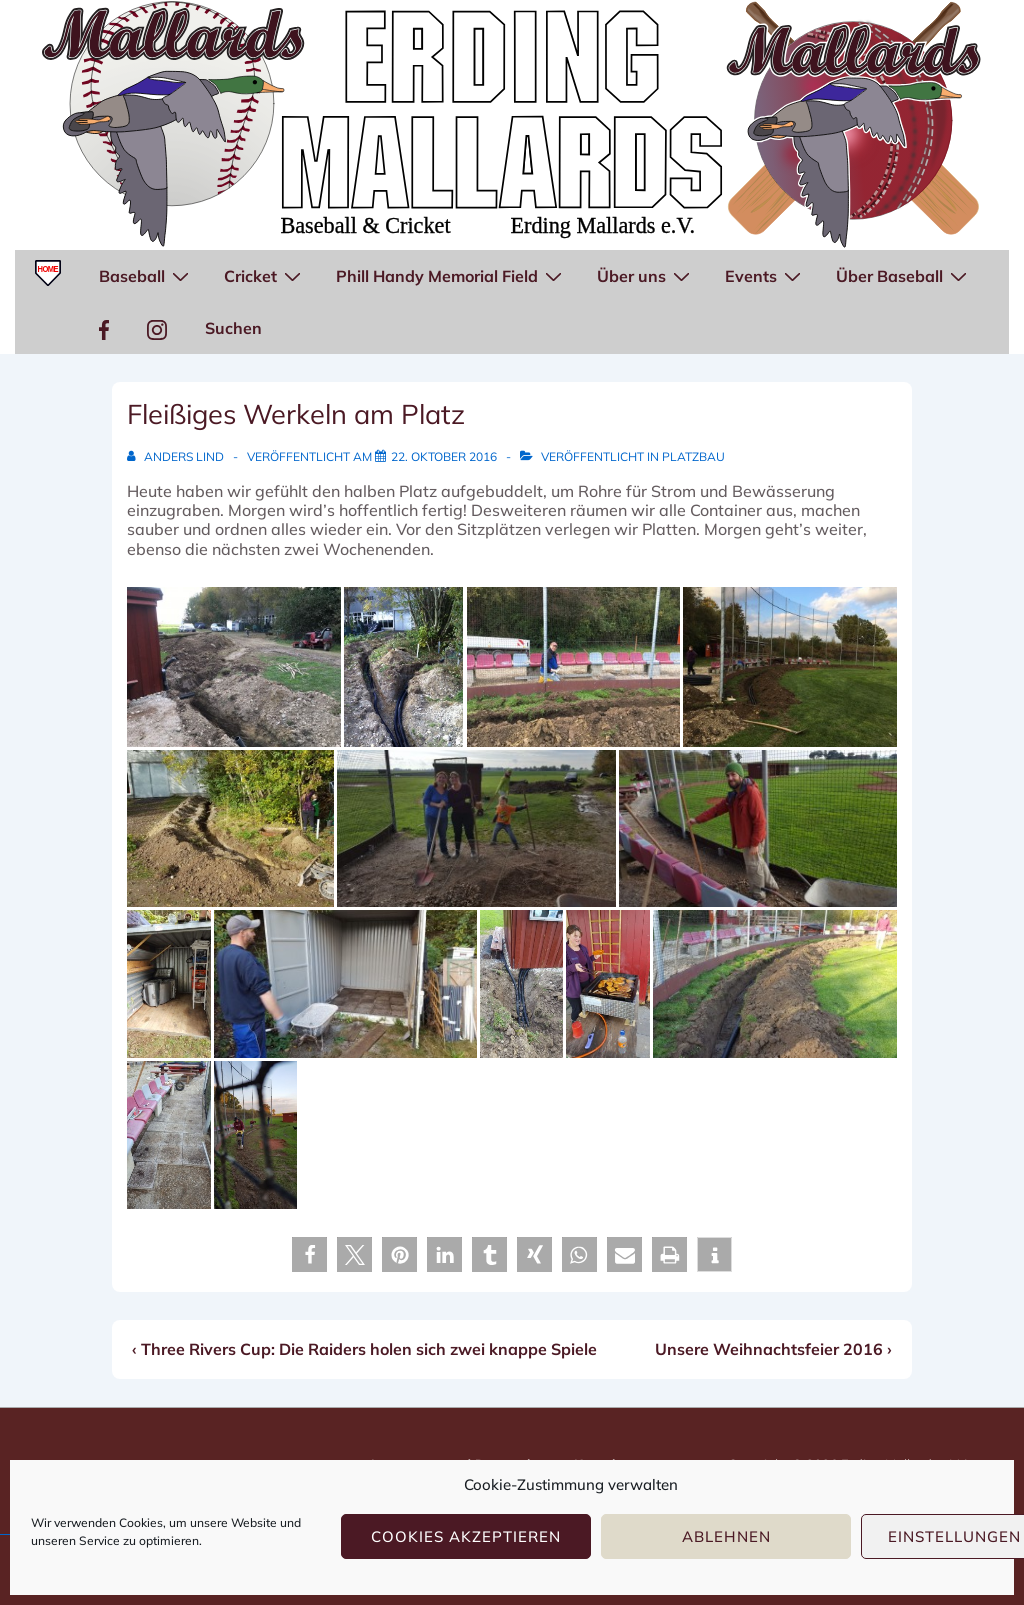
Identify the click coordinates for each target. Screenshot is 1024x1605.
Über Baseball (904, 275)
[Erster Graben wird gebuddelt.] (230, 828)
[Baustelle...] (234, 667)
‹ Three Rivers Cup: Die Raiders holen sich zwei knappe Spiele (364, 1349)
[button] (309, 1254)
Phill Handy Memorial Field (451, 275)
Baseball (146, 275)
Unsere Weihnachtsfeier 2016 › (773, 1349)
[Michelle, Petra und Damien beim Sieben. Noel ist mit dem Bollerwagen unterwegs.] (476, 828)
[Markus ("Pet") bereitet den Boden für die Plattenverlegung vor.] (758, 828)
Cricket (265, 275)
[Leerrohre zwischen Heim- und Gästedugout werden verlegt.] (775, 984)
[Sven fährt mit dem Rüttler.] (255, 1135)
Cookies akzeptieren (466, 1536)
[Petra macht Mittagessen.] (607, 984)
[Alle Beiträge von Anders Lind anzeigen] (177, 456)
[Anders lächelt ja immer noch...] (574, 667)
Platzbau (693, 456)
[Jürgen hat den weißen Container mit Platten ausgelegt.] (345, 984)
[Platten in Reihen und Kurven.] (168, 1135)
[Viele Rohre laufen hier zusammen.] (404, 667)
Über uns (646, 275)
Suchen (233, 328)
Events (765, 275)
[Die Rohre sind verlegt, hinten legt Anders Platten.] (790, 667)
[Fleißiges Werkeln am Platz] (444, 456)
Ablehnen (726, 1536)
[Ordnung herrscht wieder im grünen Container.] (168, 984)
